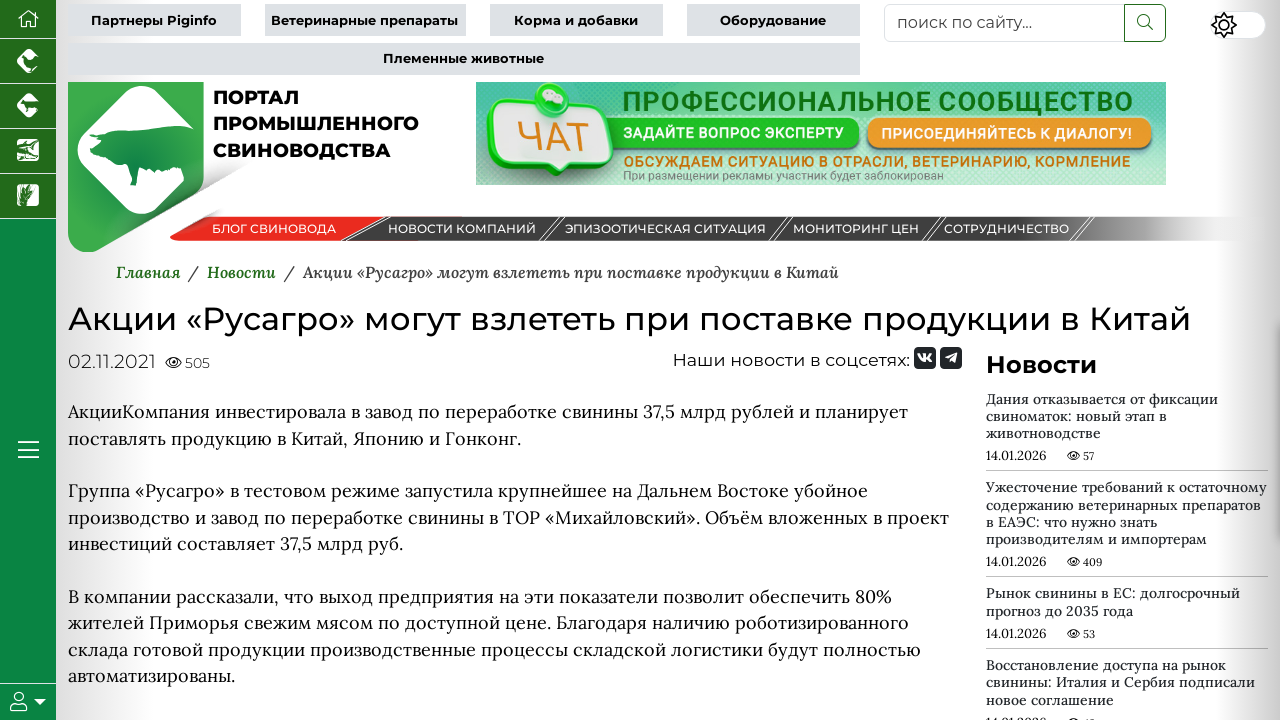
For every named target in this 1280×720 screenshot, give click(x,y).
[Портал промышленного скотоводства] (28, 106)
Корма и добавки (576, 20)
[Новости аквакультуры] (28, 151)
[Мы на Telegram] (951, 358)
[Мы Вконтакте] (925, 358)
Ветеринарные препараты (364, 20)
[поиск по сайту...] (1004, 23)
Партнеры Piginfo (154, 20)
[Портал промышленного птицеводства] (28, 61)
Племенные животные (463, 58)
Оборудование (773, 20)
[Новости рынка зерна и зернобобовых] (28, 196)
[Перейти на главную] (28, 19)
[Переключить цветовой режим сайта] (1238, 25)
